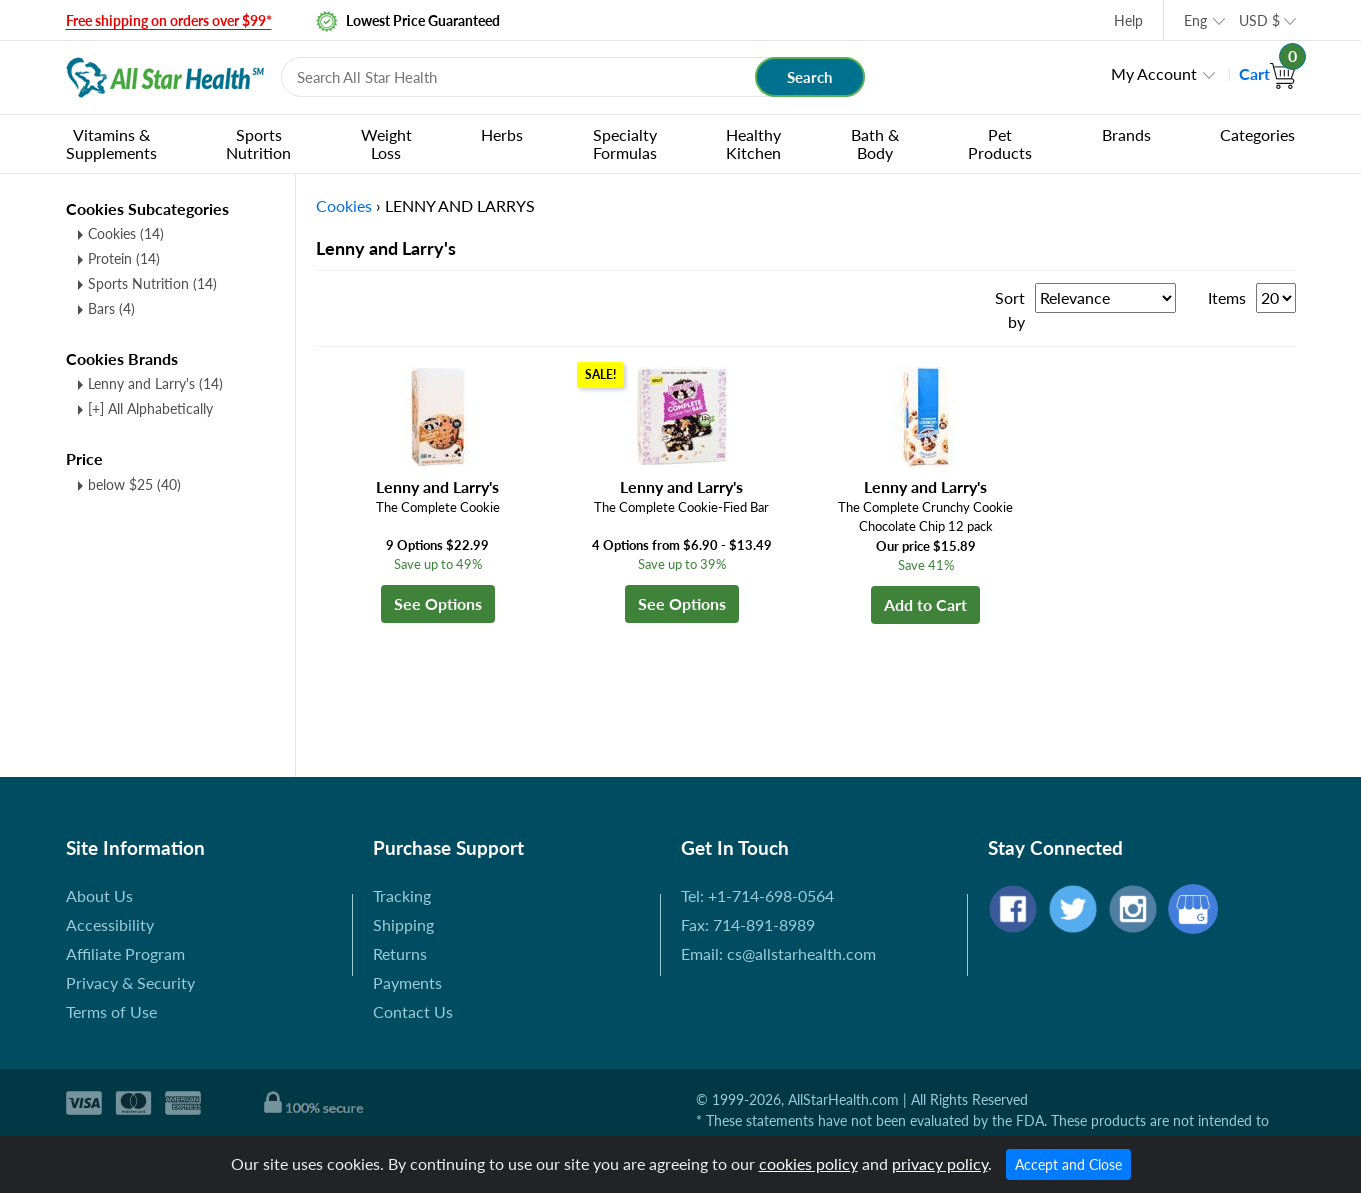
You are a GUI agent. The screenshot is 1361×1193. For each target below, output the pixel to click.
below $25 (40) (134, 484)
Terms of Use (111, 1011)
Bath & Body (875, 143)
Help (1128, 20)
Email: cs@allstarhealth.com (778, 953)
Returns (400, 953)
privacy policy (940, 1163)
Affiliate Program (125, 953)
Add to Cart (925, 604)
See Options (438, 603)
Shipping (403, 924)
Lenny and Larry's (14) (155, 383)
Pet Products (1000, 143)
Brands (1126, 134)
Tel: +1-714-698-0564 (757, 895)
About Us (99, 895)
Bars (111, 308)
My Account (1154, 73)
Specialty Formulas (625, 143)
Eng (1195, 20)
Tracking (402, 895)
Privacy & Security (130, 982)
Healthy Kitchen (753, 143)
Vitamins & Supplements (111, 143)
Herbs (502, 134)
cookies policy (808, 1163)
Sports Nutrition (258, 143)
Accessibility (110, 924)
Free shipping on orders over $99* (169, 20)
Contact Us (413, 1011)
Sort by (1010, 309)
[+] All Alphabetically (150, 408)
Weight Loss (386, 143)
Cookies (126, 233)
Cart (1267, 73)
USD (1259, 20)
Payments (407, 982)
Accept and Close (1068, 1164)
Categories (1257, 134)
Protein (124, 258)
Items (1227, 297)
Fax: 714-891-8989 (748, 924)
